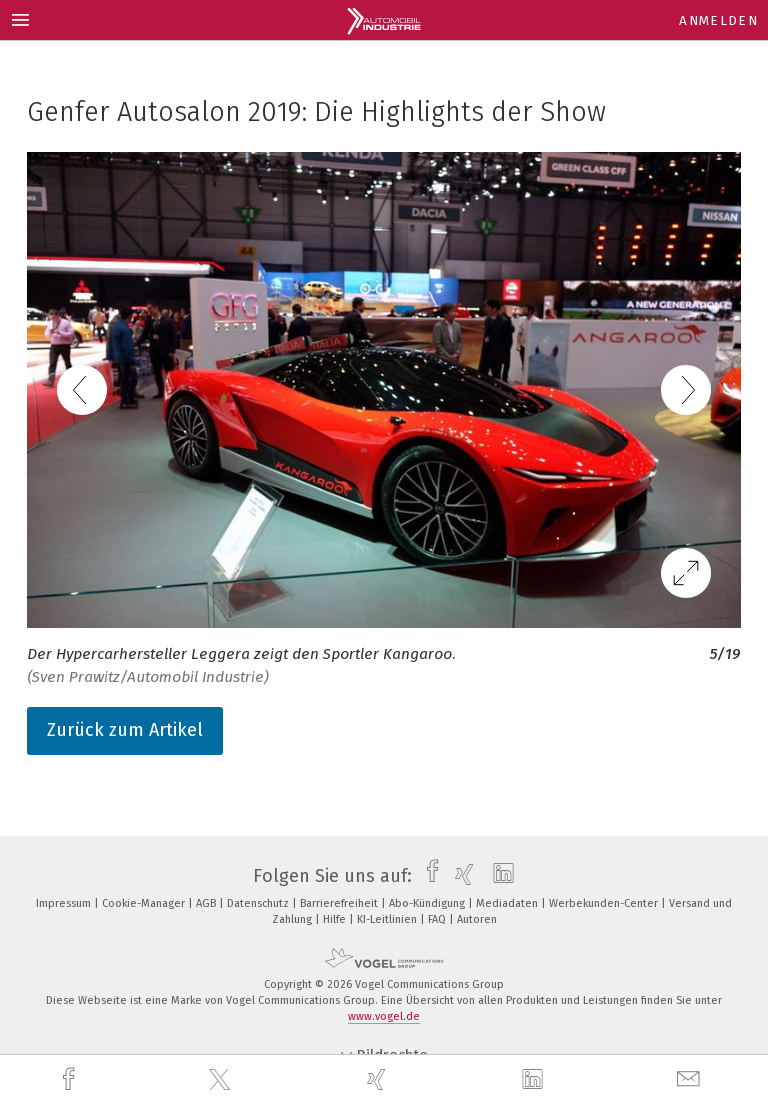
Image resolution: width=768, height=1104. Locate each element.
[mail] (691, 1079)
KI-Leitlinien (388, 919)
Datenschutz (259, 903)
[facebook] (71, 1079)
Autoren (477, 919)
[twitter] (222, 1080)
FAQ (438, 919)
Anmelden (718, 20)
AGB (207, 903)
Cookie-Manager (145, 903)
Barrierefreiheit (340, 903)
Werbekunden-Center (605, 903)
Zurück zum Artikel (125, 730)
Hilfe (336, 919)
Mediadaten (508, 903)
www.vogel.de (384, 1016)
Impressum (65, 903)
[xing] (379, 1079)
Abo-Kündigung (428, 903)
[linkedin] (535, 1080)
